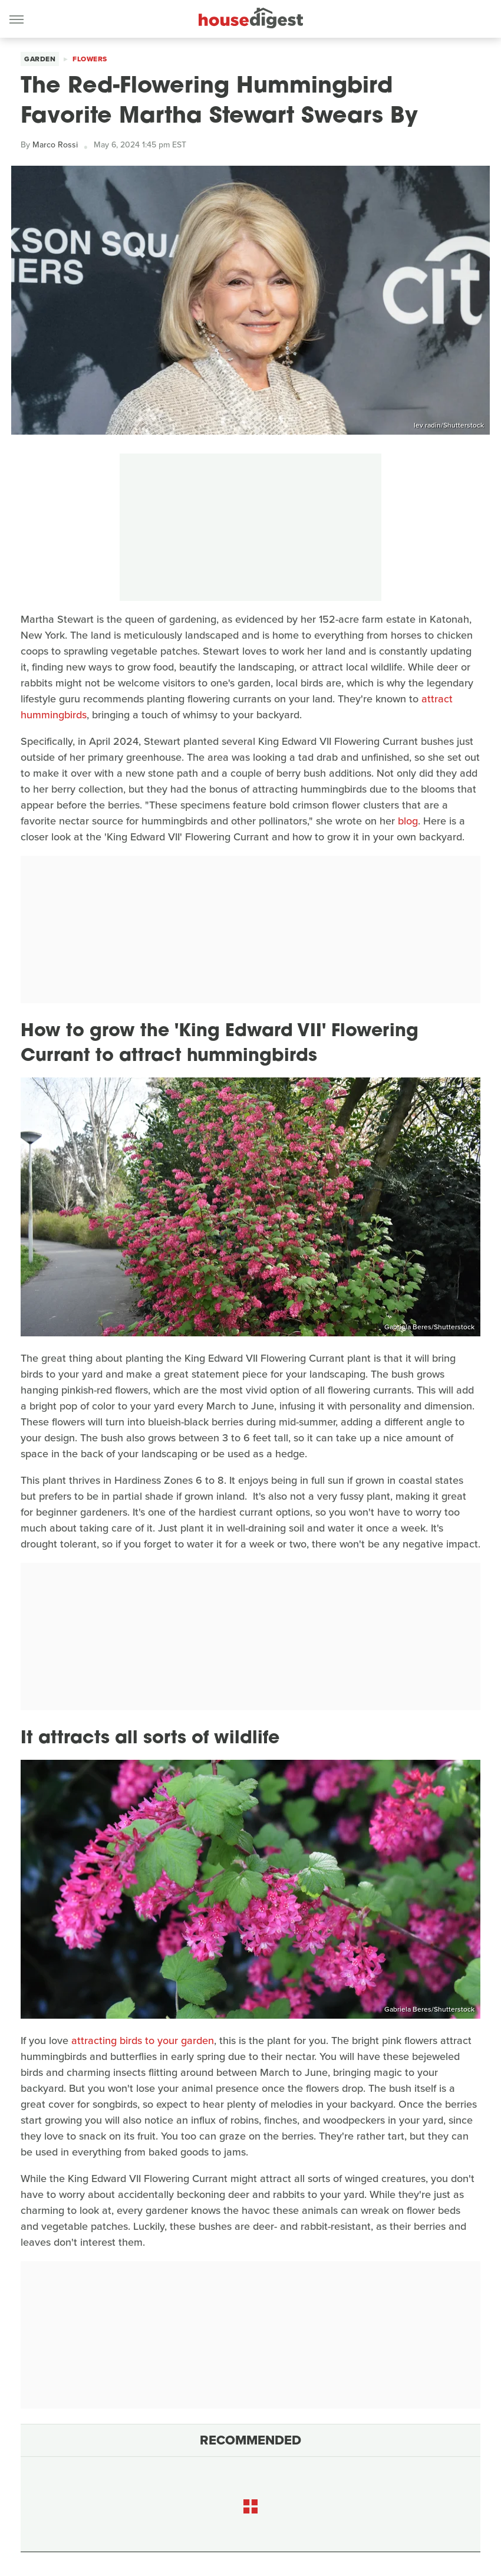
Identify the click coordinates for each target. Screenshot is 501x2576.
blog (408, 821)
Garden (39, 59)
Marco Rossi (55, 145)
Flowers (89, 59)
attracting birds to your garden (142, 2040)
